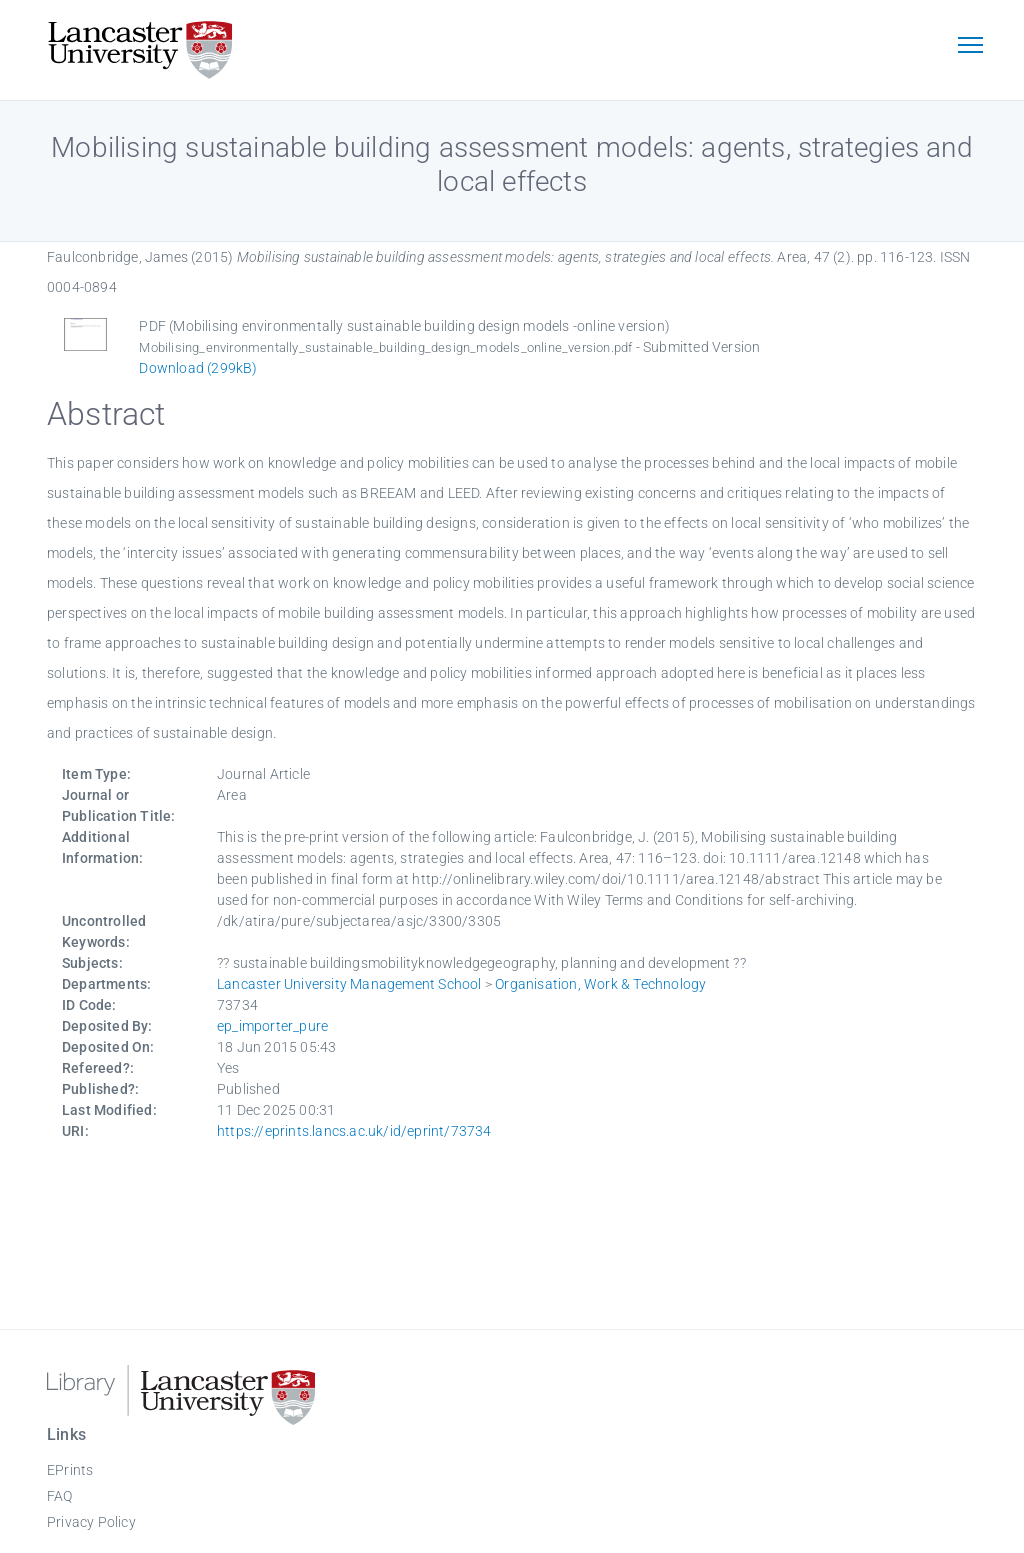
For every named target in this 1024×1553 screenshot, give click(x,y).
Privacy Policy (91, 1522)
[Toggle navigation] (970, 47)
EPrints (70, 1470)
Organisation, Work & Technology (600, 984)
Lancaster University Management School (349, 984)
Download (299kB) (198, 368)
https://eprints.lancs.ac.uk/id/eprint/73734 (354, 1131)
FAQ (60, 1496)
